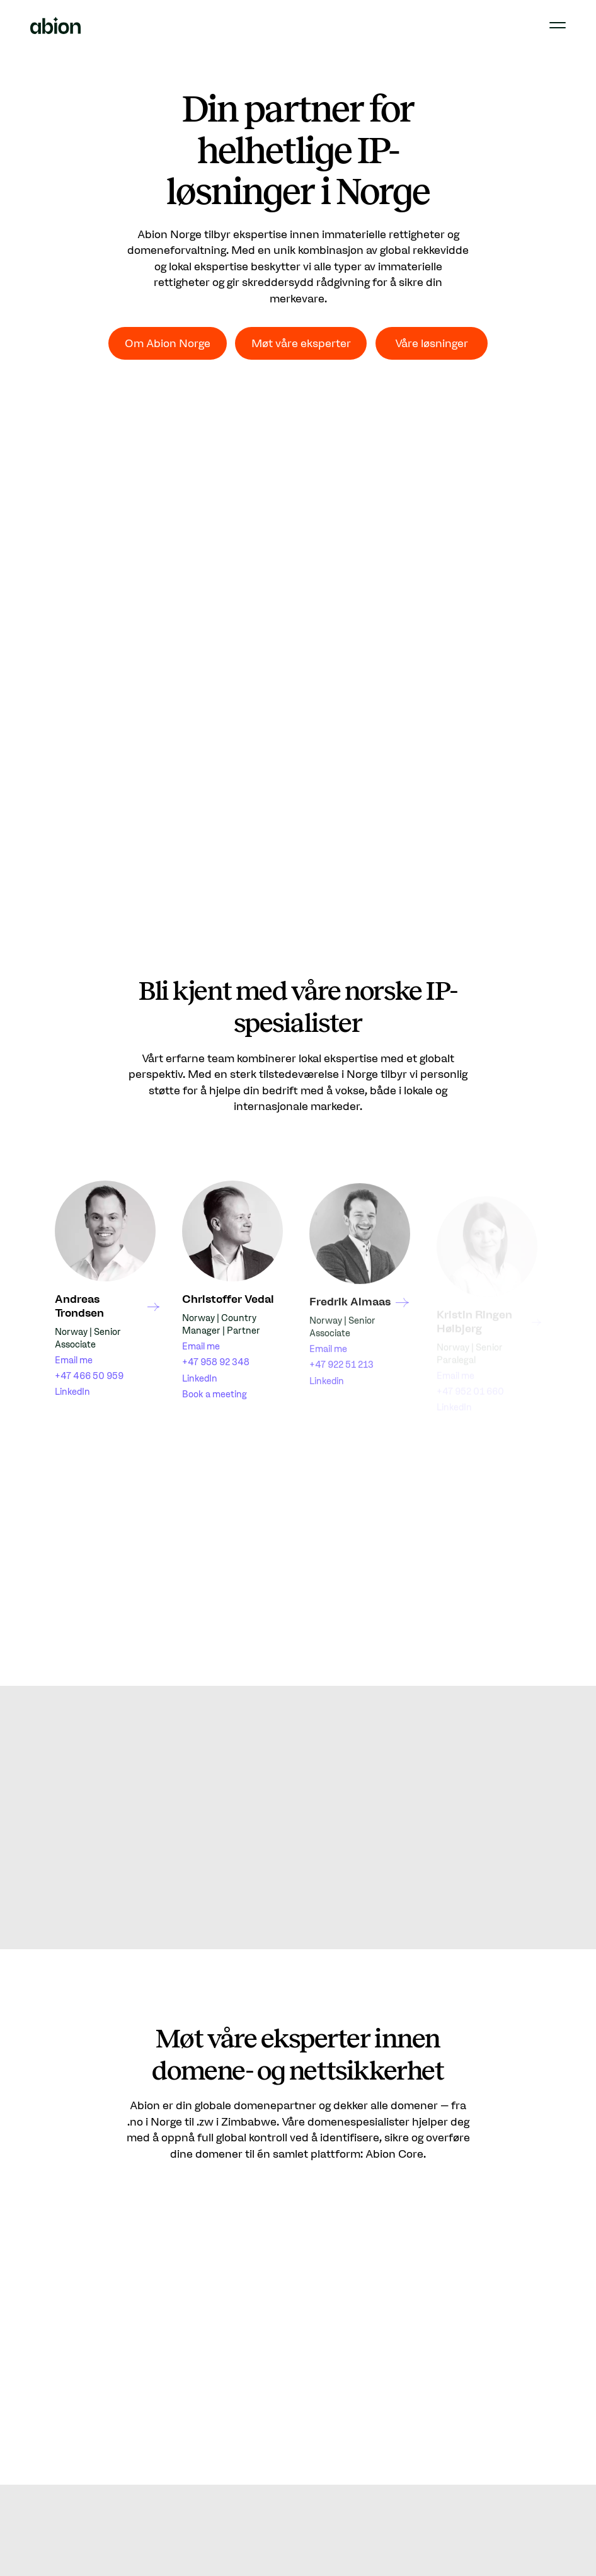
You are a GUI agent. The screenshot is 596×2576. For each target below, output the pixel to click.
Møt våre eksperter (301, 343)
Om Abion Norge (167, 343)
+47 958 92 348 (215, 1369)
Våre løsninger (431, 343)
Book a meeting (214, 1401)
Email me (74, 1360)
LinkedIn (72, 1392)
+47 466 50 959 (89, 1376)
